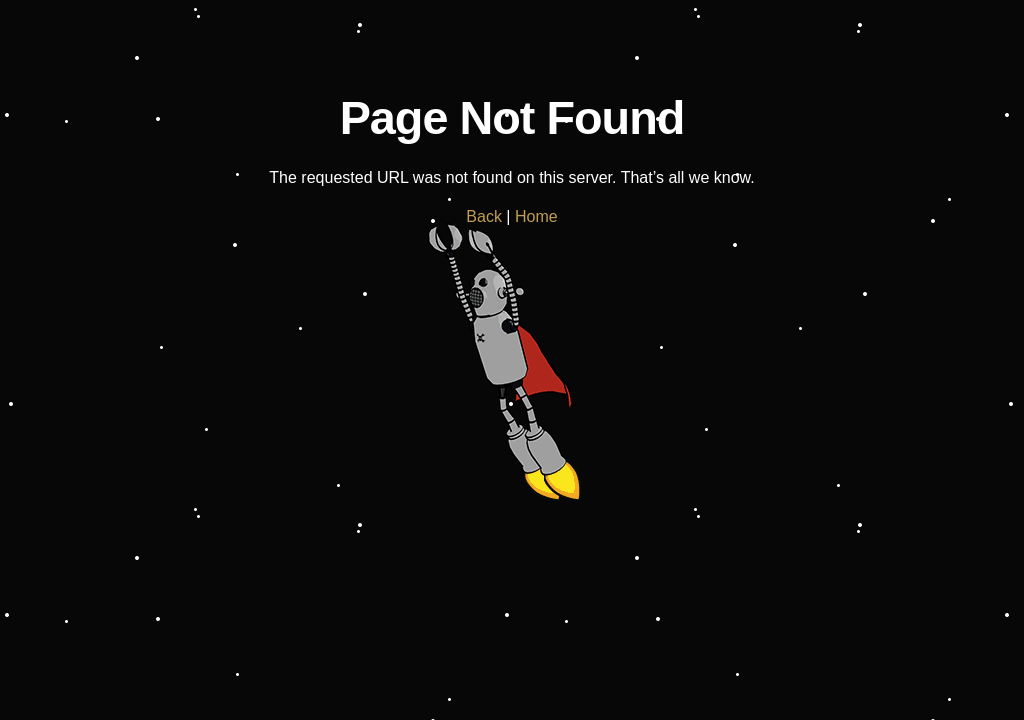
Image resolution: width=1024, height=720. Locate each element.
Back (484, 216)
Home (536, 216)
